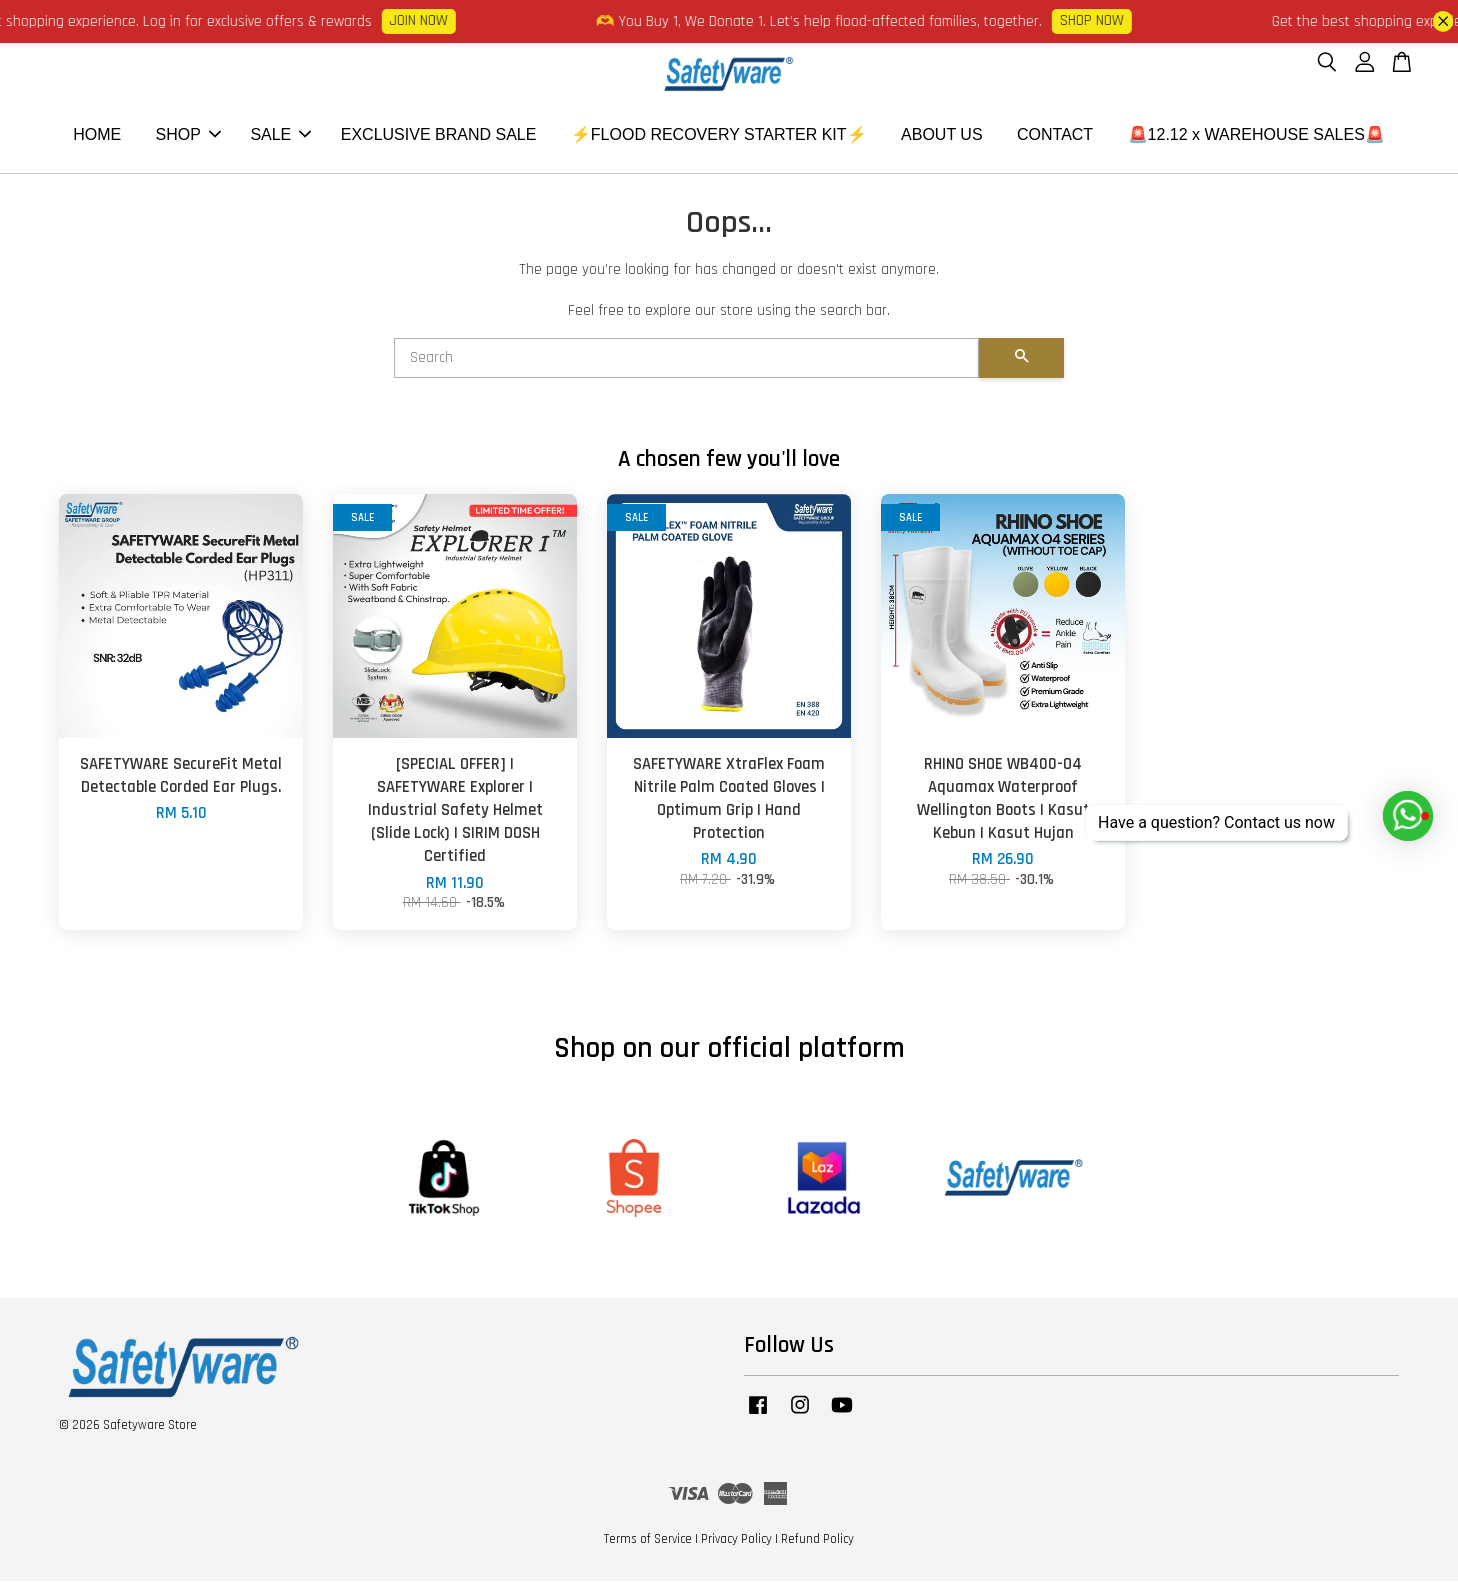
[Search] (686, 359)
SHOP (188, 135)
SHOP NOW (1104, 20)
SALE (280, 135)
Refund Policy (817, 1540)
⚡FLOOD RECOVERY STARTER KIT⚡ (719, 135)
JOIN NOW (431, 20)
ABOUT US (942, 135)
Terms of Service (648, 1540)
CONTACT (1055, 135)
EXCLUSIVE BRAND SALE (439, 135)
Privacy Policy (736, 1540)
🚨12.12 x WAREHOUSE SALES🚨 (1256, 135)
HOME (97, 135)
